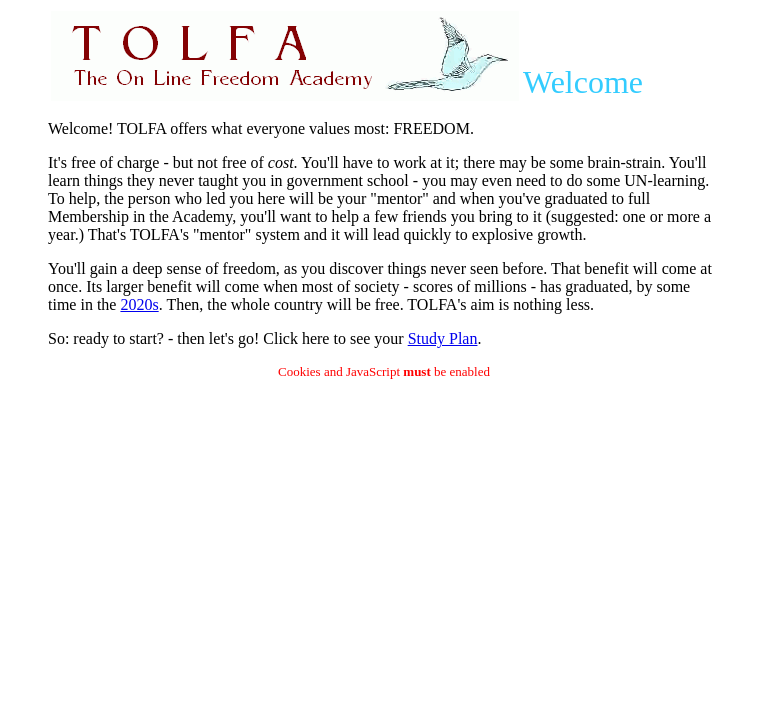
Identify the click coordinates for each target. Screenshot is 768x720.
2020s (139, 304)
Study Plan (443, 338)
